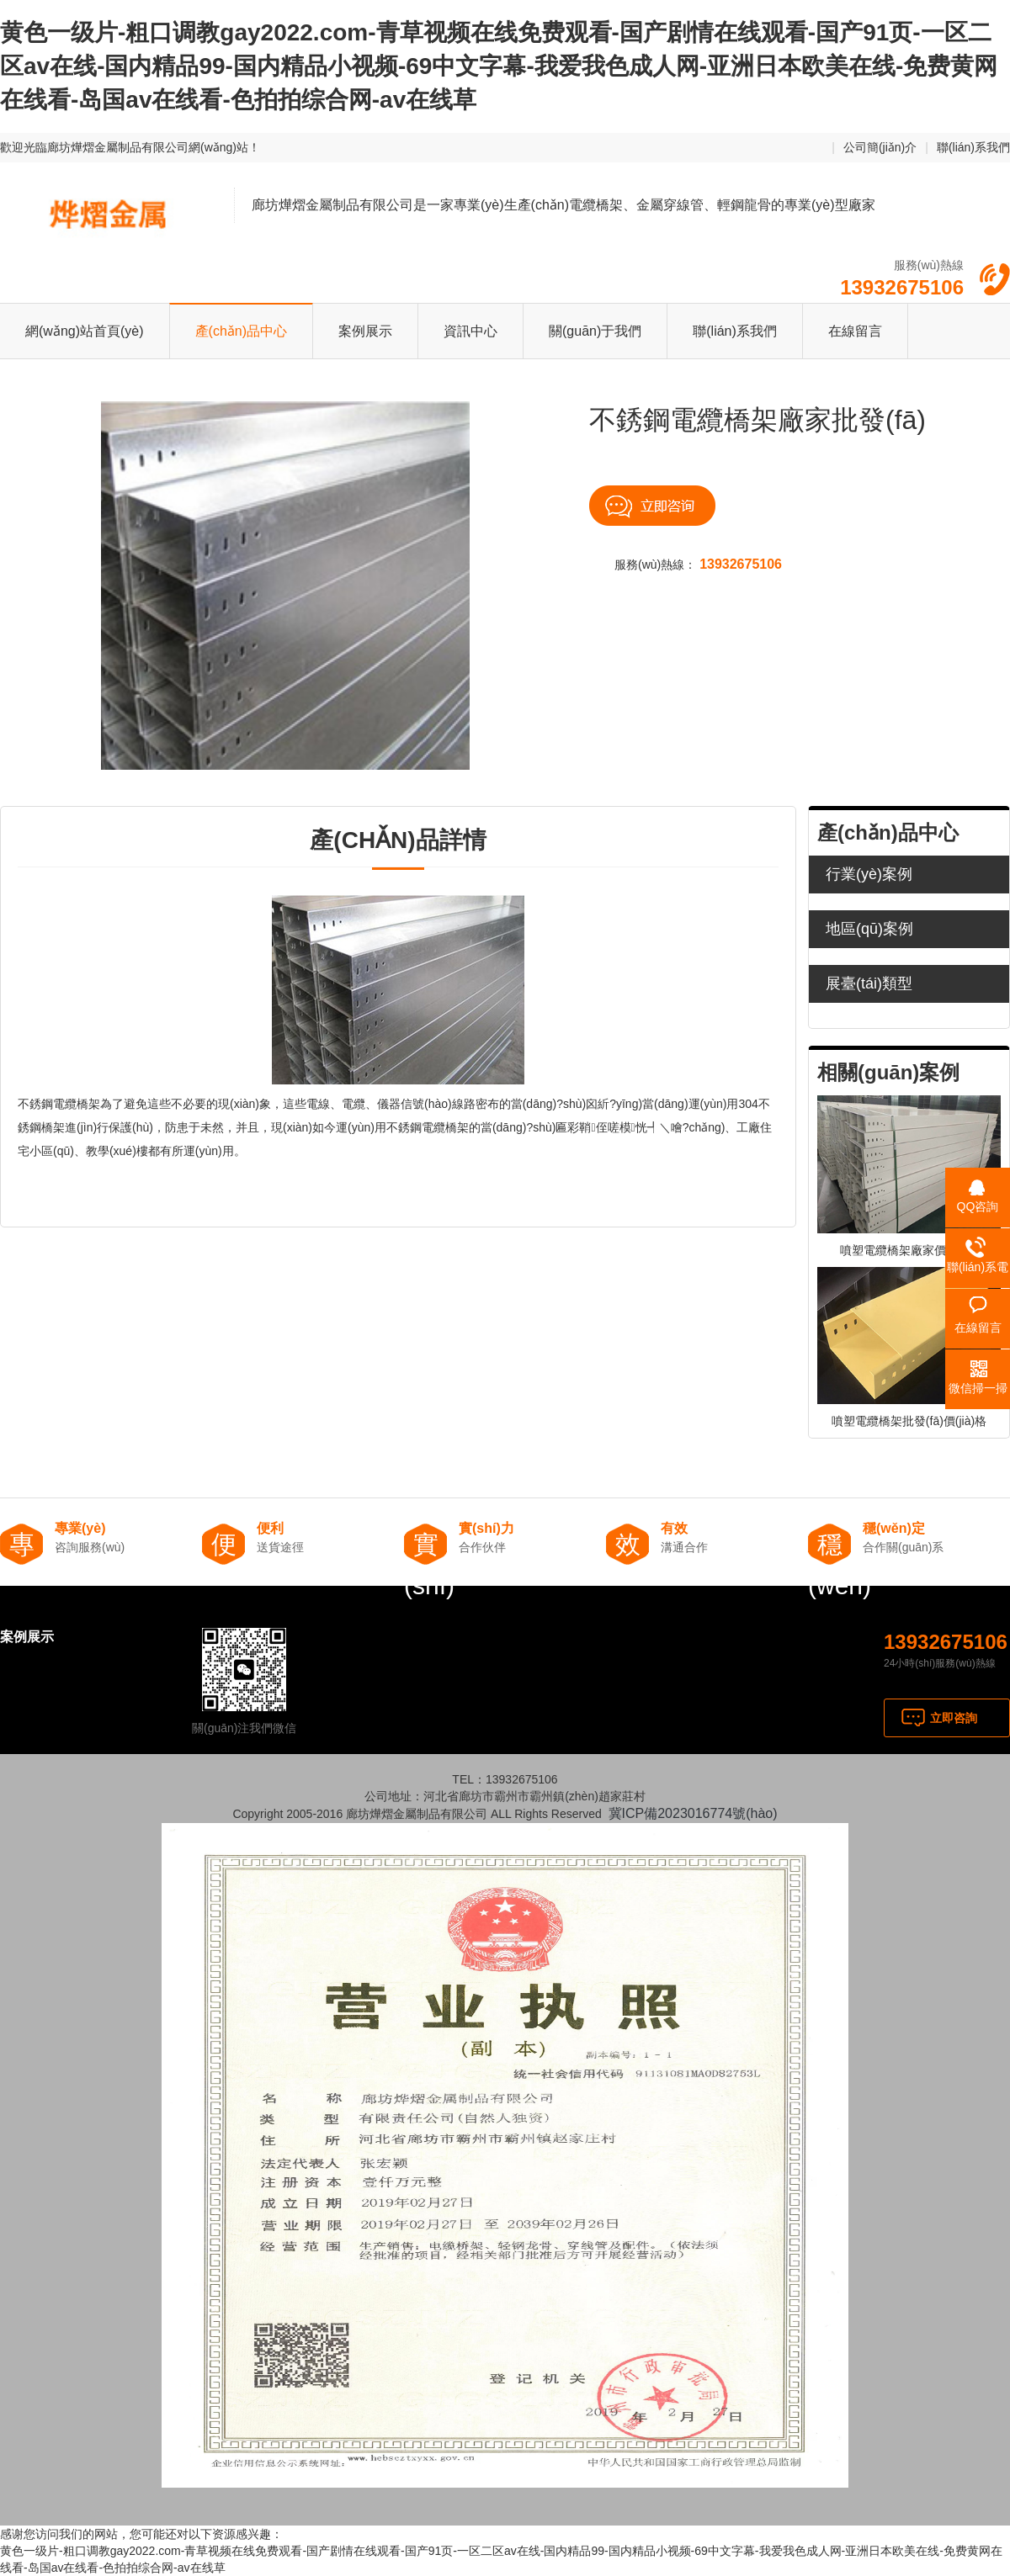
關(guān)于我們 (595, 331)
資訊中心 (470, 331)
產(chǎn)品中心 (241, 331)
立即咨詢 (953, 1718)
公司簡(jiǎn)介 (880, 147)
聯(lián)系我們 (973, 147)
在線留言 (855, 331)
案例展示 (365, 331)
